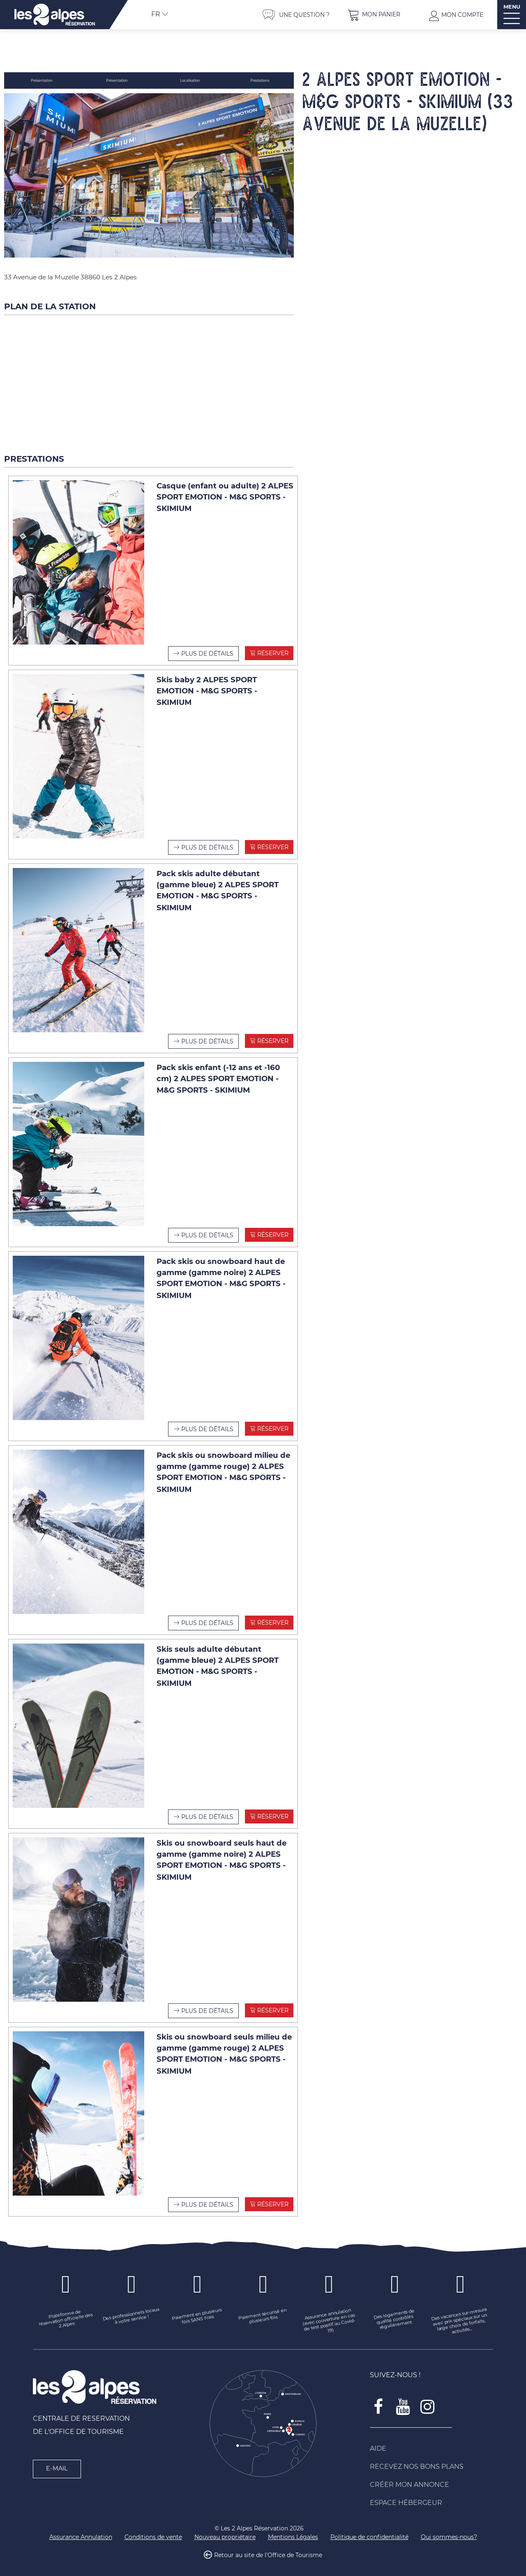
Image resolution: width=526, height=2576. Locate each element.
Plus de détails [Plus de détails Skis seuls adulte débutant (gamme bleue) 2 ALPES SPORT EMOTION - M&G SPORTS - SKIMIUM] (207, 1810)
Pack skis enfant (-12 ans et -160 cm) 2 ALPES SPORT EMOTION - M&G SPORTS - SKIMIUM (218, 1072)
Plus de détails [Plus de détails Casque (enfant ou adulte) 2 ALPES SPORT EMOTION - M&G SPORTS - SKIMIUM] (207, 647)
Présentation (42, 80)
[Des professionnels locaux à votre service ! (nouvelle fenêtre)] (131, 2310)
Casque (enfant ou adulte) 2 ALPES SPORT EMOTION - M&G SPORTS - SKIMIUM (225, 490)
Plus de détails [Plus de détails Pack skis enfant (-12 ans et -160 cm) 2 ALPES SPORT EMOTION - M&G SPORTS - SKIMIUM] (207, 1228)
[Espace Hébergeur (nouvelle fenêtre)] (431, 2497)
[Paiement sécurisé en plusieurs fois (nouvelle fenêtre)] (263, 2310)
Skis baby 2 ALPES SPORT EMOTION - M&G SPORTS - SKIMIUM (207, 684)
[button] (374, 14)
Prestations (260, 80)
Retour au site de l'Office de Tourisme (268, 2549)
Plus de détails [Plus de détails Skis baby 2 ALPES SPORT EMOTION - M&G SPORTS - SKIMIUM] (207, 841)
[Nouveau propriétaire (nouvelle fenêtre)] (225, 2531)
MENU (511, 7)
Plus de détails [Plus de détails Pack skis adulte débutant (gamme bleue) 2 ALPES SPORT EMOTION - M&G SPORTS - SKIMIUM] (207, 1034)
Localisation (191, 80)
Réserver (272, 646)
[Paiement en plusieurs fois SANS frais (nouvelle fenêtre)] (197, 2310)
